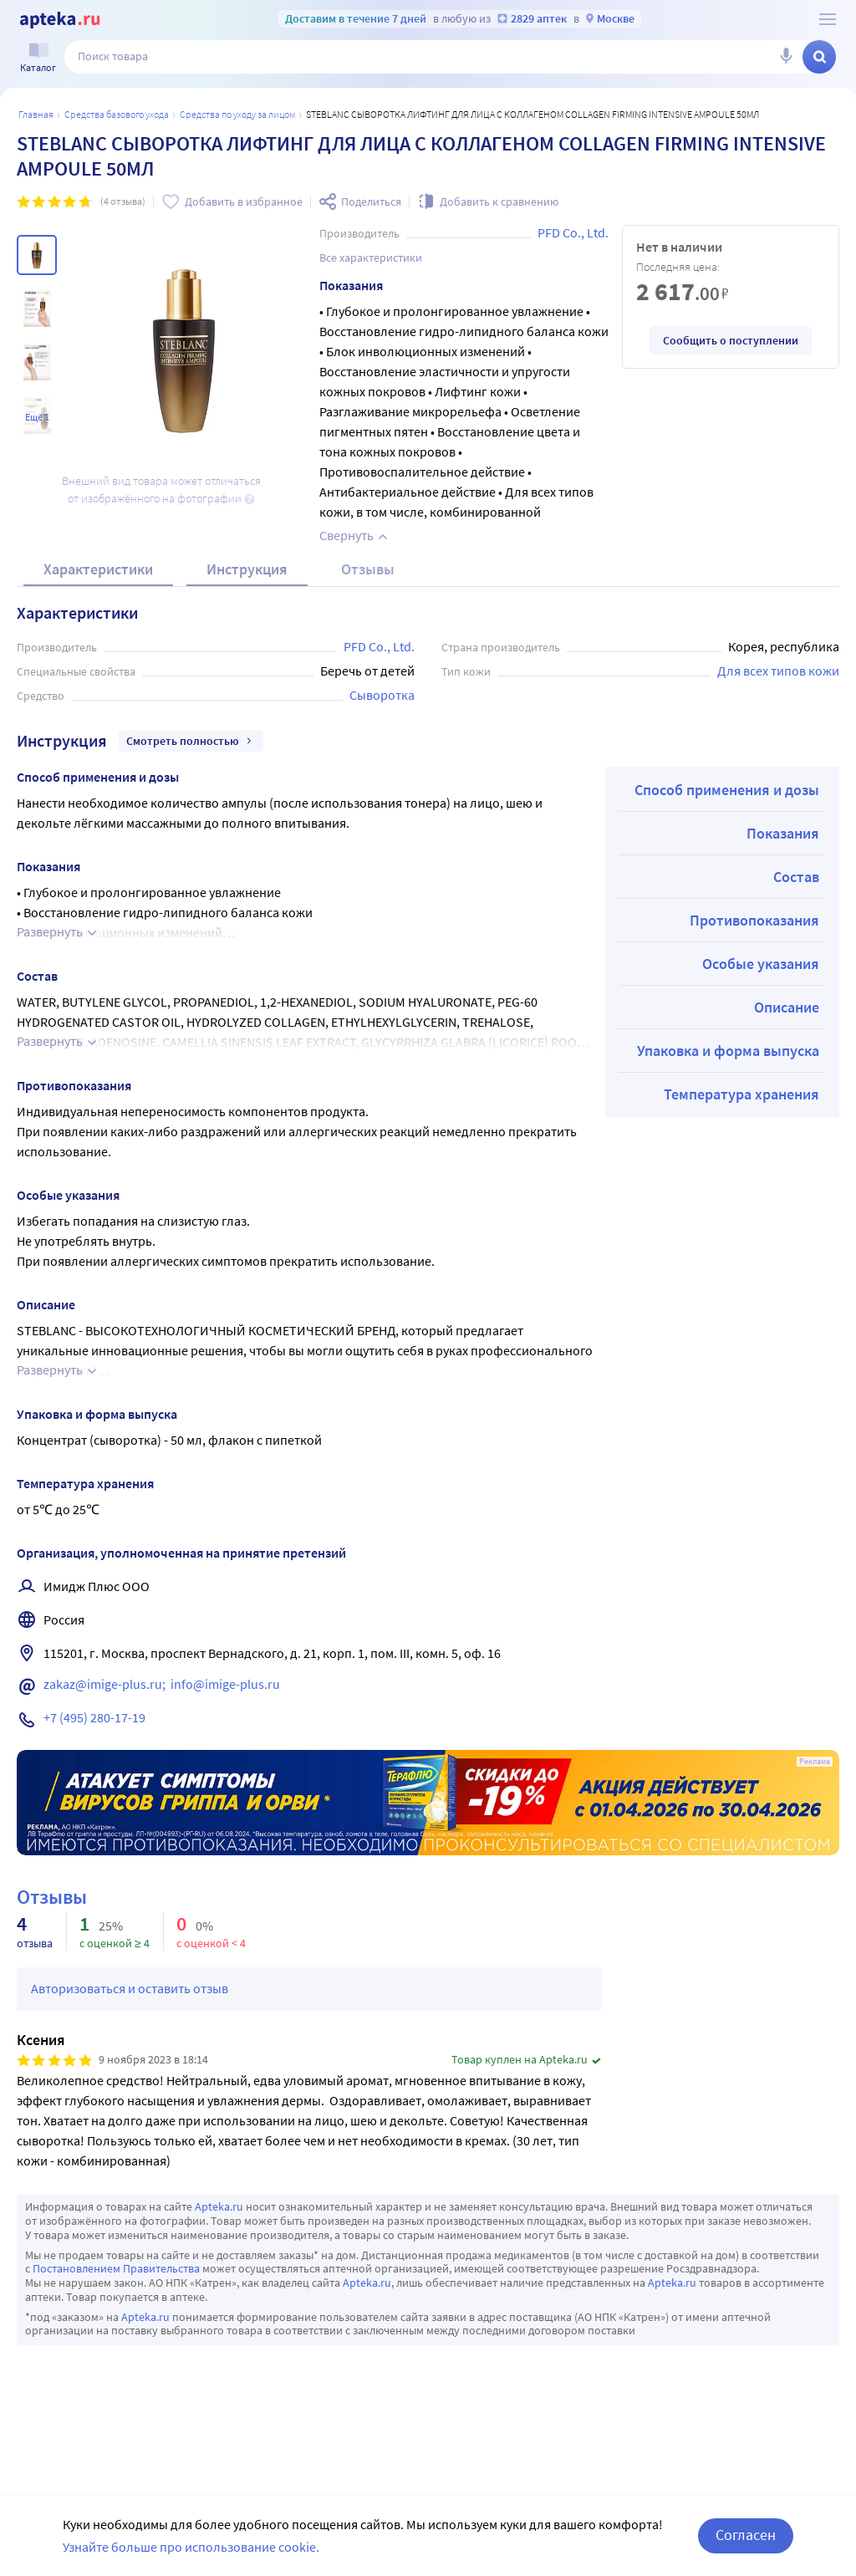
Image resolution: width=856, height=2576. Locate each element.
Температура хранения (741, 1094)
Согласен (746, 2534)
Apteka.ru (219, 2206)
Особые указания (760, 963)
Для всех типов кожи (778, 670)
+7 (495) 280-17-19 (94, 1717)
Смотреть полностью (191, 740)
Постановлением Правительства (116, 2268)
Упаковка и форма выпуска (728, 1050)
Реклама (814, 1762)
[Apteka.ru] (59, 20)
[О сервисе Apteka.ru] (827, 19)
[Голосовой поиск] (785, 56)
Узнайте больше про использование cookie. (191, 2546)
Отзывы (368, 569)
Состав (796, 876)
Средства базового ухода (116, 114)
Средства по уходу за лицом (237, 114)
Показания (782, 833)
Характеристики (98, 569)
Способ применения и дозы (726, 789)
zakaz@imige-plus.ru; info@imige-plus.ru (161, 1684)
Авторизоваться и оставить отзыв (129, 1988)
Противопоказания (754, 920)
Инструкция (247, 569)
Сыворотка (382, 694)
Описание (786, 1007)
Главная (36, 114)
